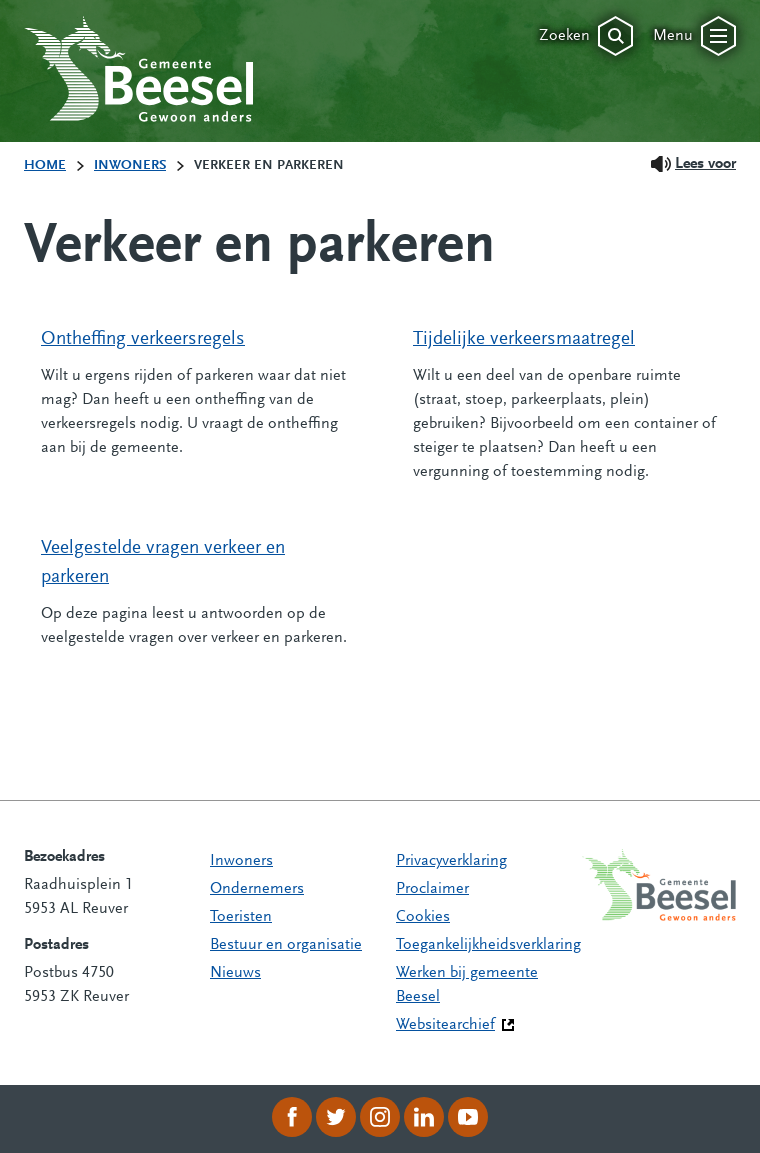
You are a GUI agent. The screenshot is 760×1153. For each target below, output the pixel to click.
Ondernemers (257, 889)
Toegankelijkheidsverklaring (488, 945)
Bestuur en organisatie (286, 945)
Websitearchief (445, 1025)
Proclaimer (432, 889)
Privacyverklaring (451, 861)
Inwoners (241, 861)
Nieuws (235, 973)
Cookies (423, 917)
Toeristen (241, 917)
